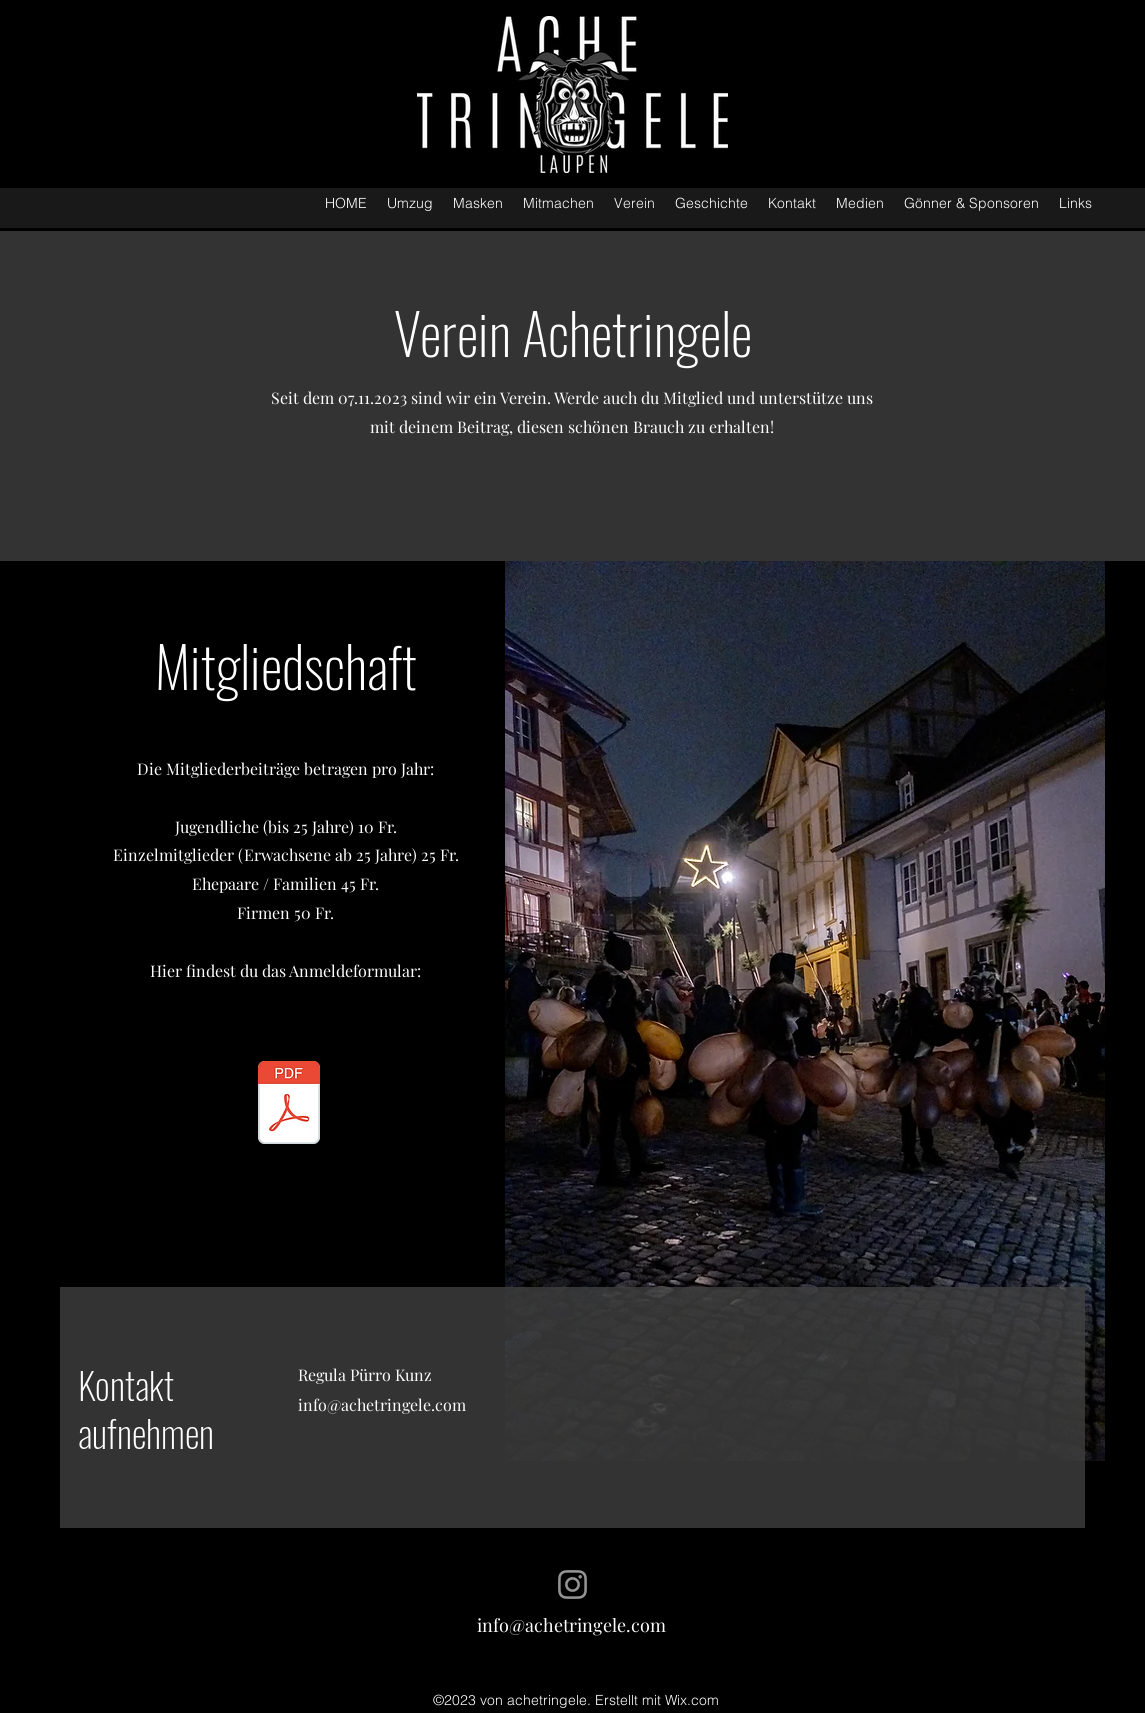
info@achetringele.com (382, 1404)
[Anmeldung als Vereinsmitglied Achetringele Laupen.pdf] (289, 1105)
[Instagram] (572, 1584)
